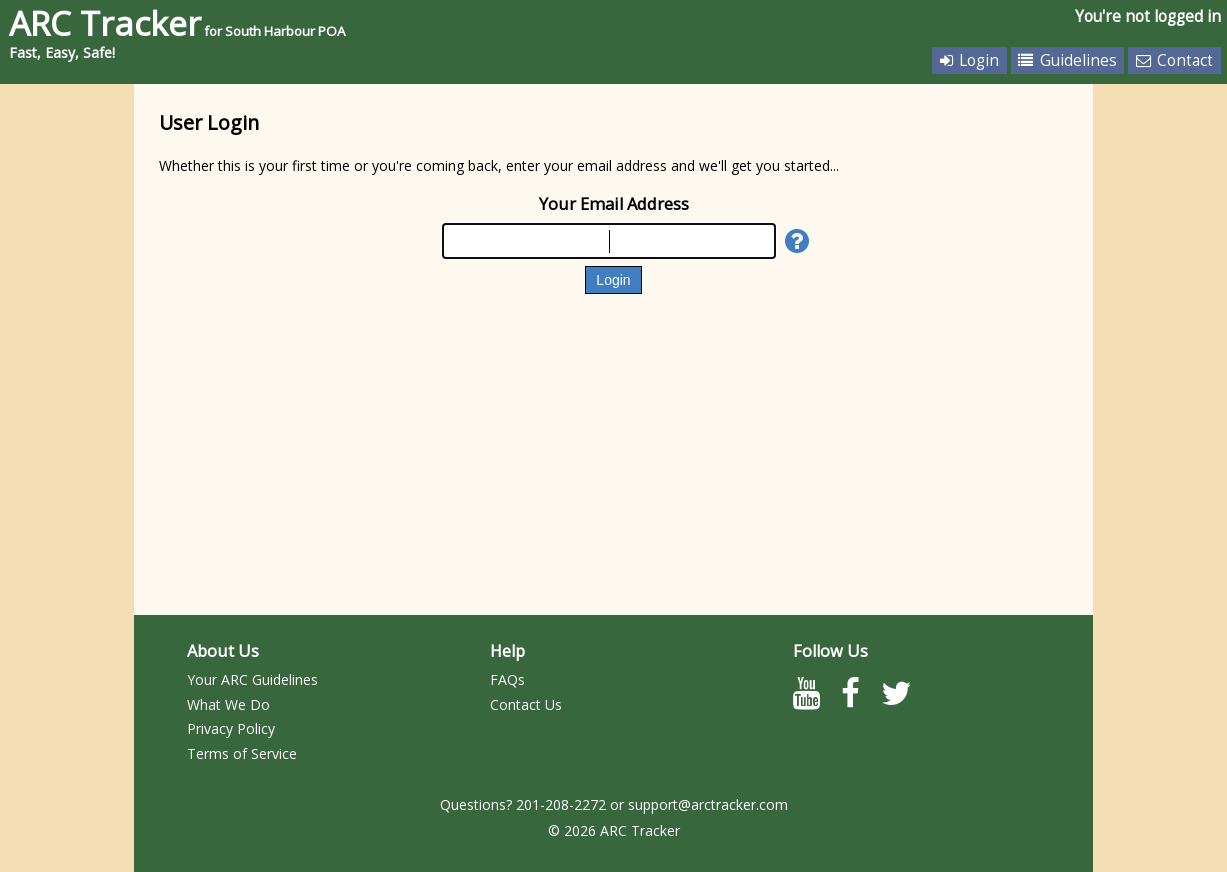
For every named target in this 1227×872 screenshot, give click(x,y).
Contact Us (526, 704)
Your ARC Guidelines (252, 679)
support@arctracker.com (708, 804)
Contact (1174, 60)
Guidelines (1067, 60)
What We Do (228, 704)
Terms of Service (242, 753)
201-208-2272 (561, 804)
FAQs (507, 679)
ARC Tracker (177, 23)
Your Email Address (614, 204)
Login (969, 60)
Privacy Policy (231, 728)
